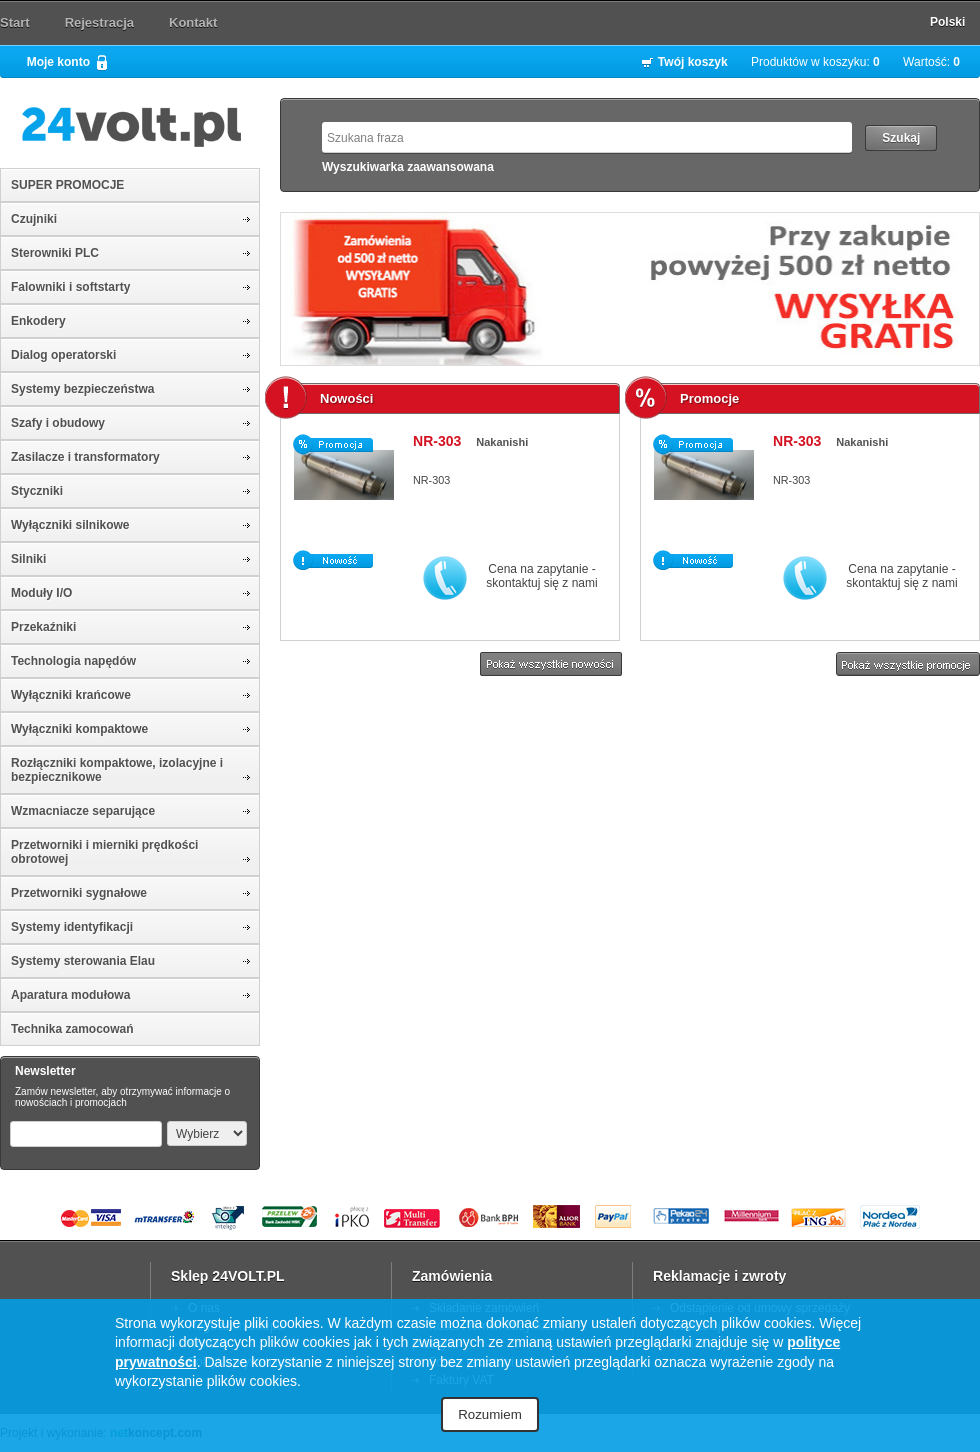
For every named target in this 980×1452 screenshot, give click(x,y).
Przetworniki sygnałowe (79, 893)
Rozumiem (490, 1414)
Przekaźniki (43, 627)
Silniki (28, 559)
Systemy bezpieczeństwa (82, 389)
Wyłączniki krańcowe (71, 695)
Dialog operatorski (63, 355)
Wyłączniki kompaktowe (79, 729)
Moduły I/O (41, 593)
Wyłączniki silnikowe (70, 525)
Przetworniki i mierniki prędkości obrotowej (104, 852)
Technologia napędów (73, 661)
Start (15, 22)
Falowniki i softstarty (70, 287)
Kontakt (193, 22)
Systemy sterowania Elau (83, 961)
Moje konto (58, 62)
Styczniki (37, 491)
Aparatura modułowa (70, 995)
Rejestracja (99, 22)
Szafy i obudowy (58, 423)
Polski (947, 22)
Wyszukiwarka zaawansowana (408, 167)
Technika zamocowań (72, 1029)
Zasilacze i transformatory (85, 457)
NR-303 (437, 441)
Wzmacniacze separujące (83, 811)
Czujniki (34, 219)
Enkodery (38, 321)
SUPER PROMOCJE (67, 185)
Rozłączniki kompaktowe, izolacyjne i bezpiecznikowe (117, 770)
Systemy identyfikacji (72, 927)
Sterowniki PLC (55, 253)
